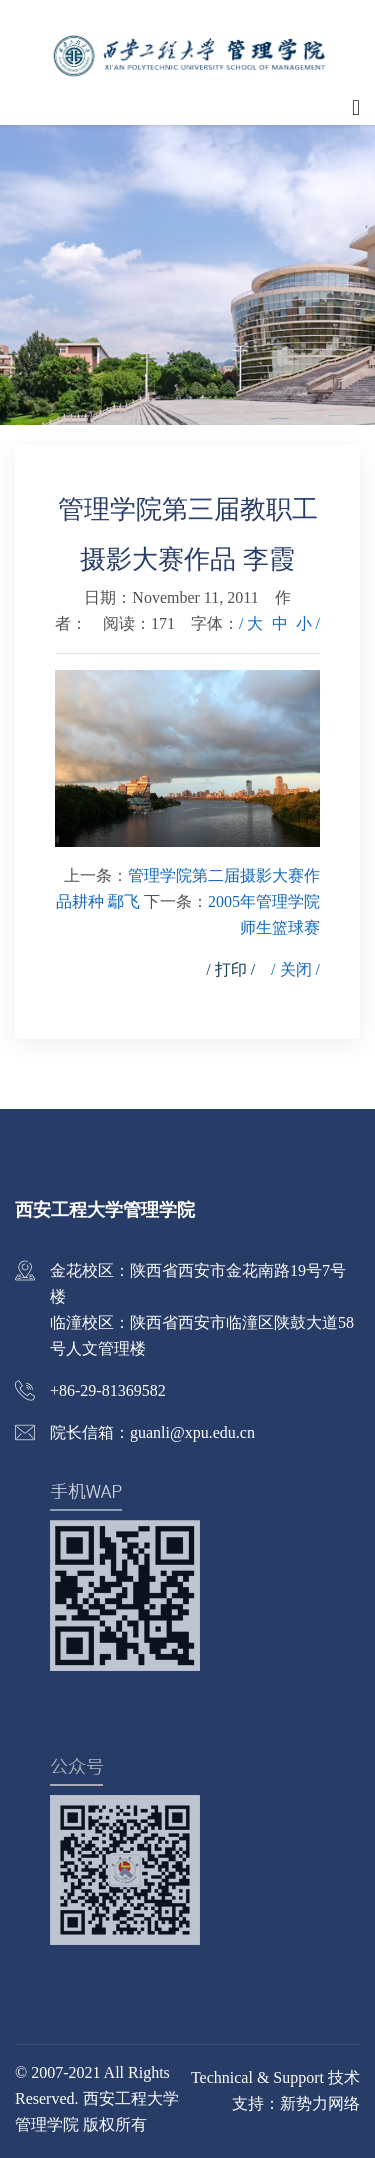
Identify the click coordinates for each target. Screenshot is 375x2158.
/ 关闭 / (295, 969)
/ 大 (251, 623)
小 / (308, 623)
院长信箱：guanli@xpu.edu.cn (152, 1432)
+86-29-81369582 (108, 1390)
